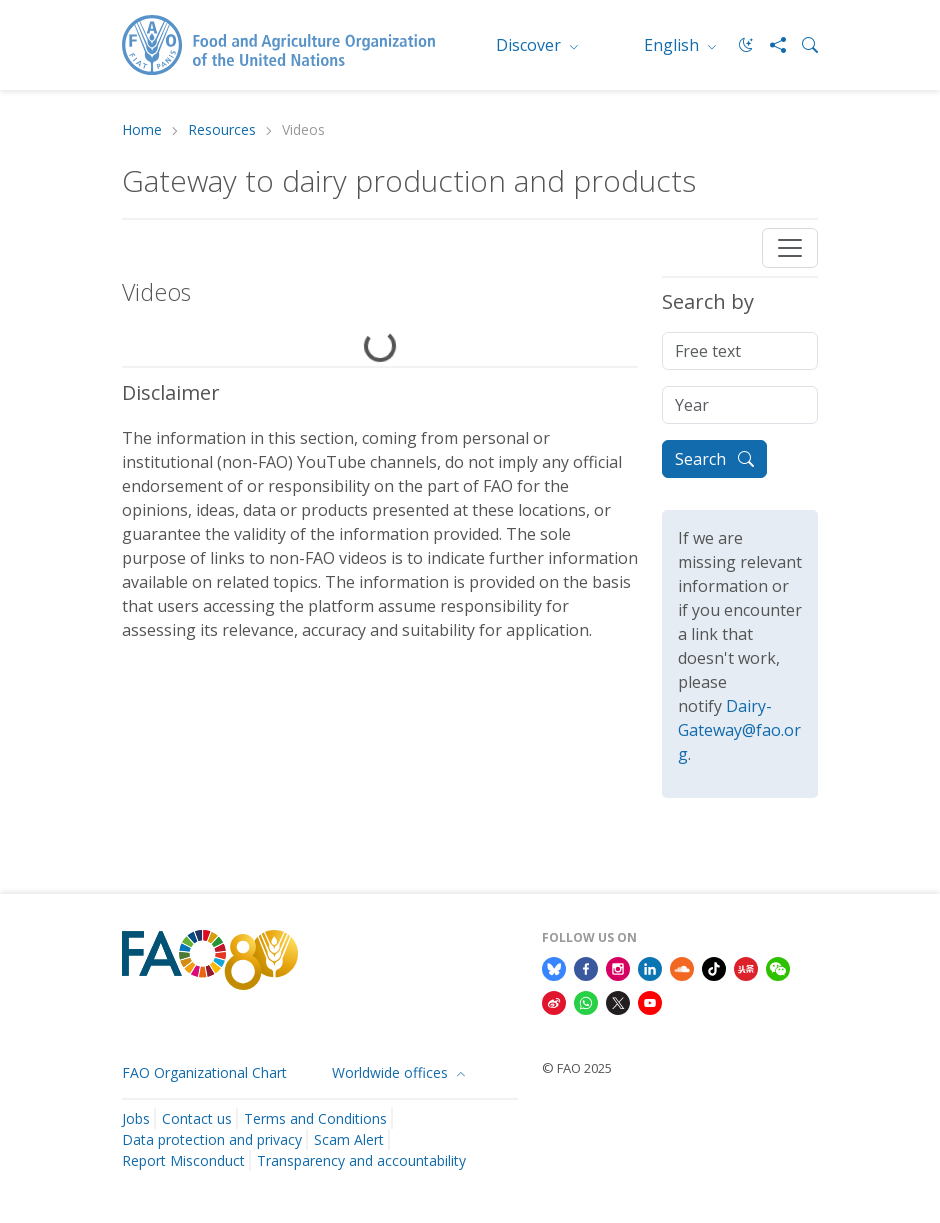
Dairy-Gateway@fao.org (739, 730)
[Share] (770, 45)
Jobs (136, 1118)
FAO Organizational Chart (204, 1072)
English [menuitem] (673, 45)
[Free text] (740, 351)
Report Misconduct (183, 1160)
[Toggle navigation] (790, 248)
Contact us (197, 1118)
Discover (530, 45)
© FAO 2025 (577, 1068)
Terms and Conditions (315, 1118)
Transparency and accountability (361, 1160)
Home (142, 130)
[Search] (802, 45)
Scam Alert (349, 1139)
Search (714, 459)
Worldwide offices (392, 1072)
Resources (222, 130)
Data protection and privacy (212, 1139)
